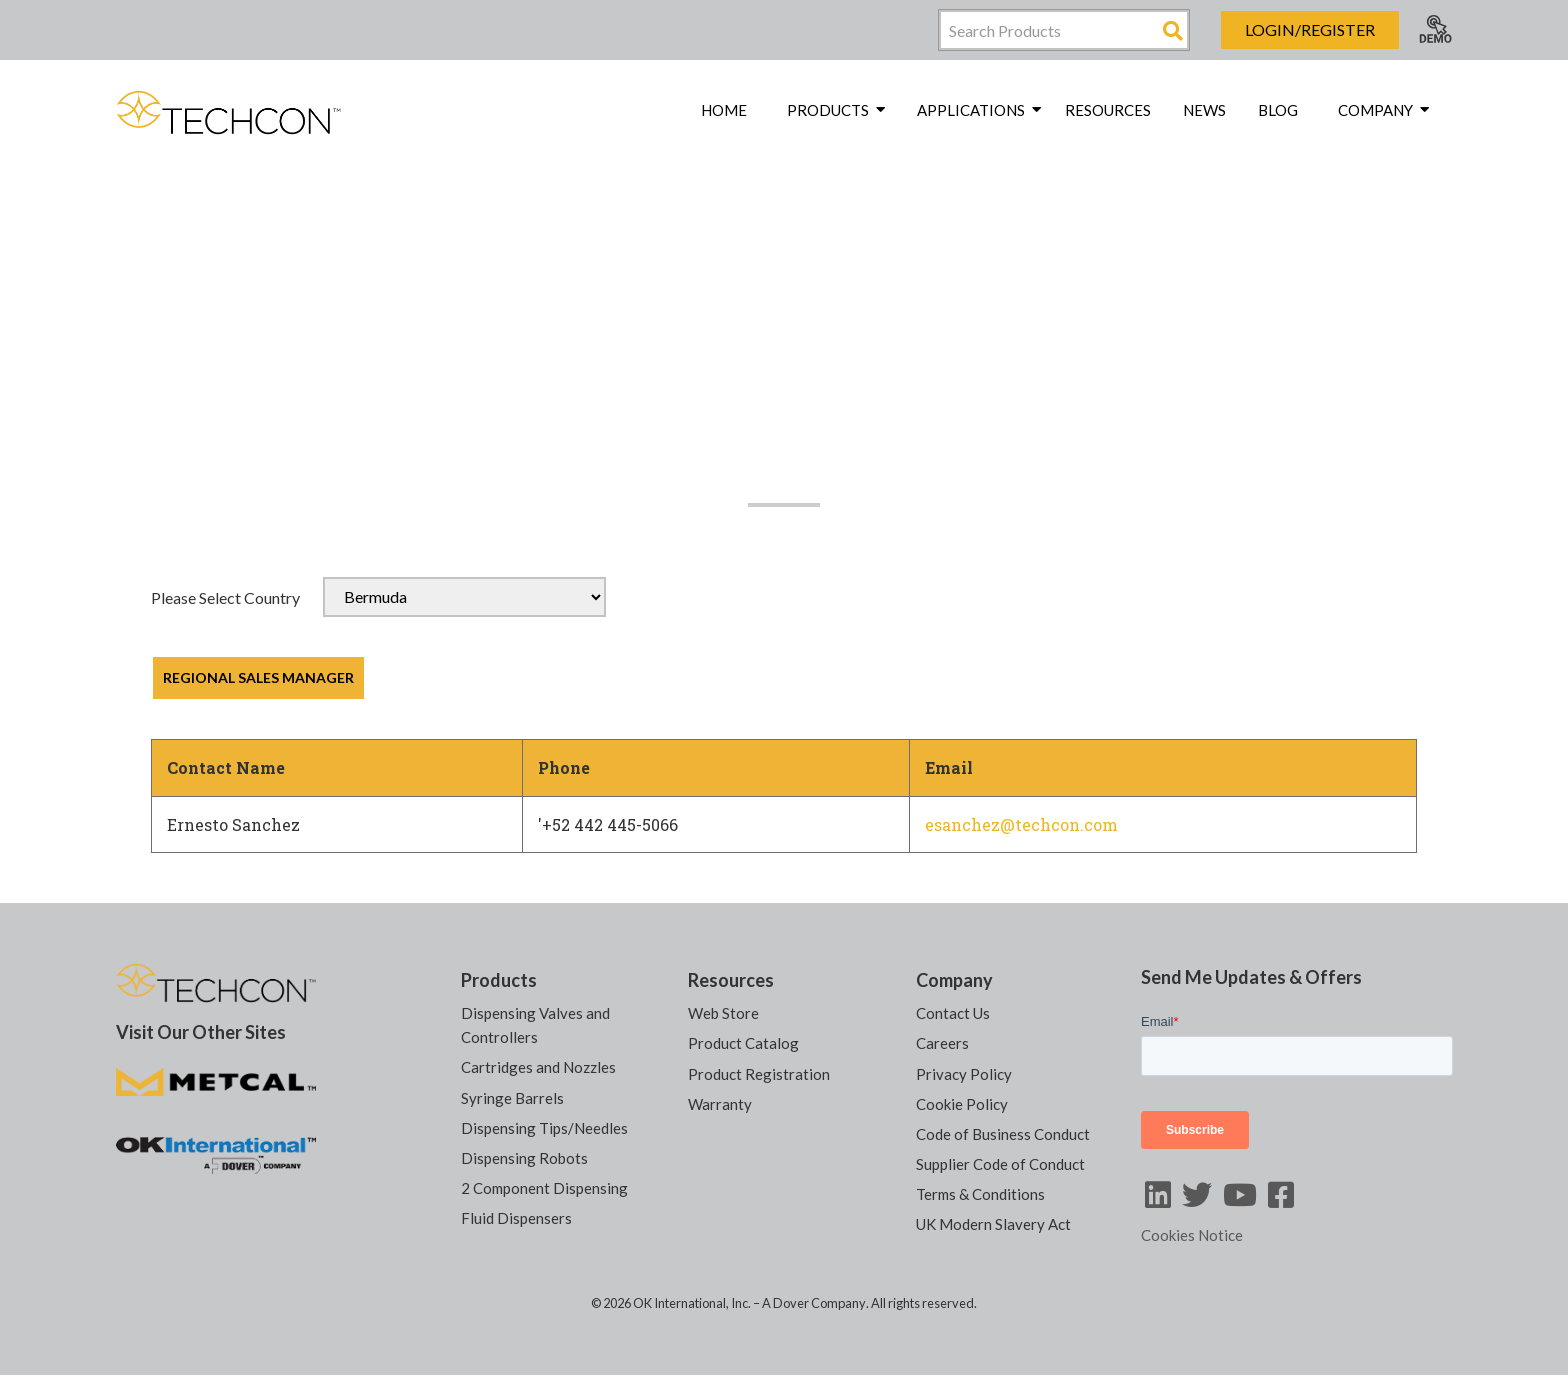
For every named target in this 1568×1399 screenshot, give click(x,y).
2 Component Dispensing (544, 1187)
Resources (1108, 110)
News (1204, 110)
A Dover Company (814, 1302)
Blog (1278, 110)
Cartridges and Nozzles (538, 1067)
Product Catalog (743, 1043)
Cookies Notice (1192, 1235)
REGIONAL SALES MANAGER (258, 677)
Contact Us (953, 1013)
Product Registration (759, 1073)
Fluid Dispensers (516, 1217)
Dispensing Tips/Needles (544, 1127)
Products (499, 980)
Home (724, 110)
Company (954, 980)
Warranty (720, 1103)
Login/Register (1310, 29)
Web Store (723, 1013)
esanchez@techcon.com (1021, 824)
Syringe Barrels (512, 1097)
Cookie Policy (962, 1103)
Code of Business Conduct (1003, 1133)
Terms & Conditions (980, 1193)
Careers (942, 1043)
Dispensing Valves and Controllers (535, 1025)
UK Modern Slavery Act (993, 1223)
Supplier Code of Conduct (1000, 1163)
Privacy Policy (964, 1073)
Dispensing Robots (524, 1157)
